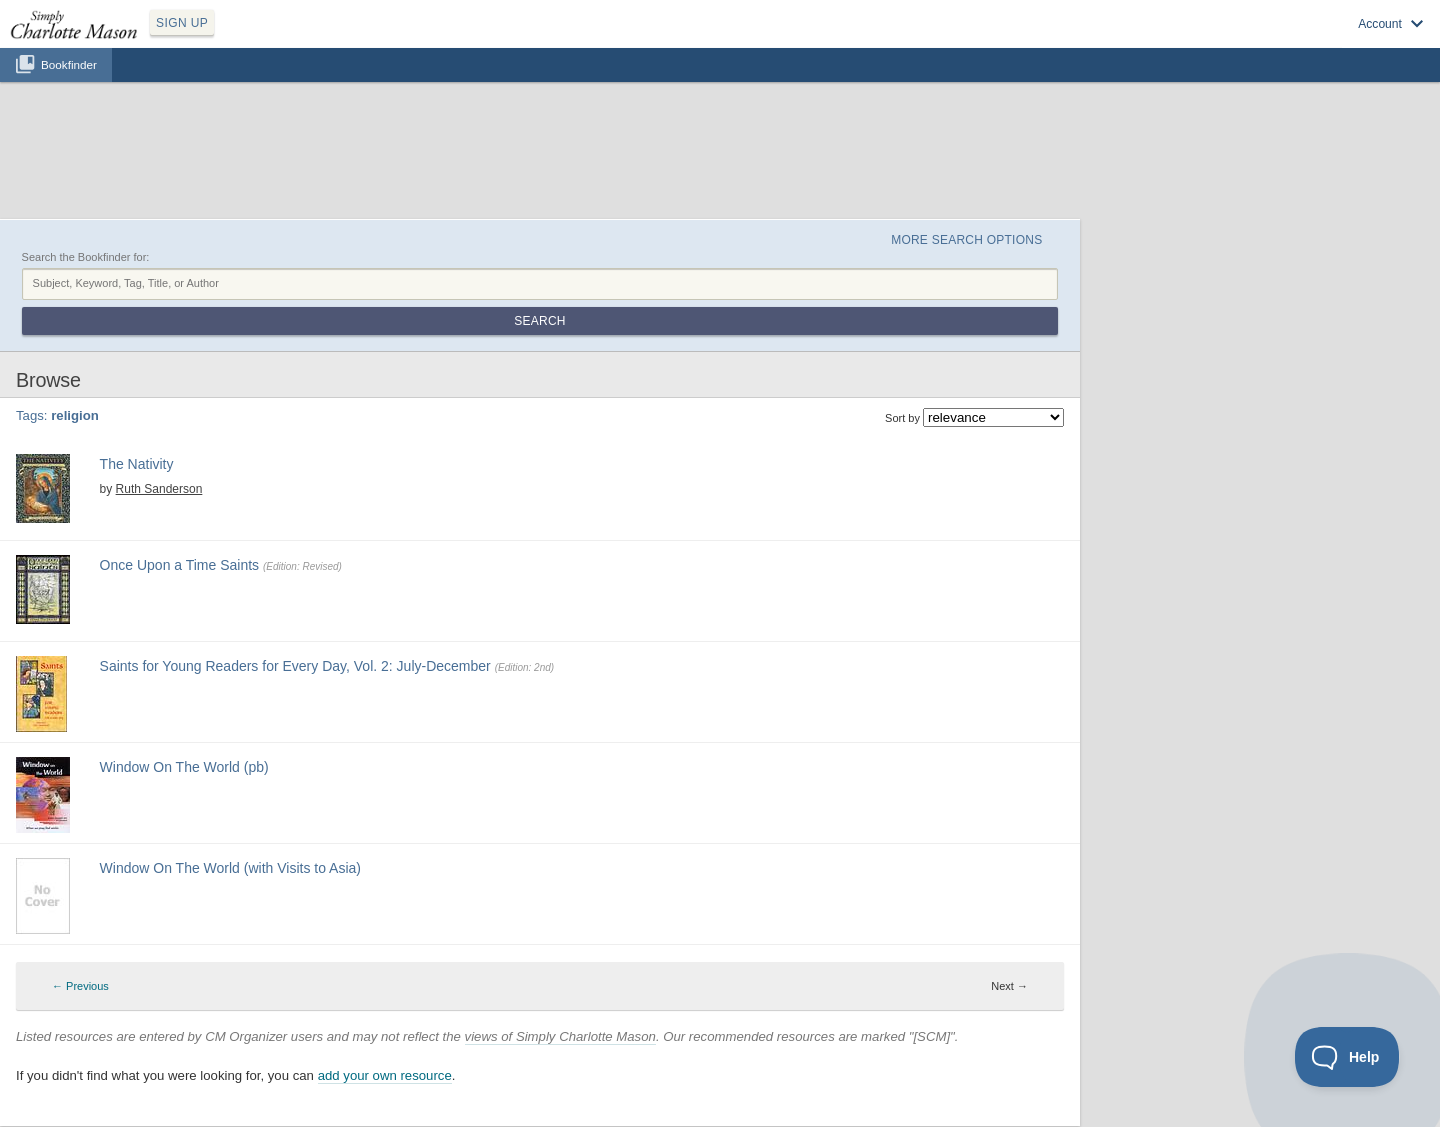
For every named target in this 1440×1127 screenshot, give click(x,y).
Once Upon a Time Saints (180, 565)
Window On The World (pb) (184, 767)
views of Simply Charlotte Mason (560, 1036)
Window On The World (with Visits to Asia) (230, 868)
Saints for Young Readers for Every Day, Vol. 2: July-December (295, 666)
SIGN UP (182, 23)
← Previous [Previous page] (80, 986)
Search (539, 321)
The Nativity (137, 464)
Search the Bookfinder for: (86, 257)
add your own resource (385, 1075)
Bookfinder (69, 64)
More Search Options (966, 240)
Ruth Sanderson (159, 489)
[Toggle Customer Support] (1347, 1057)
